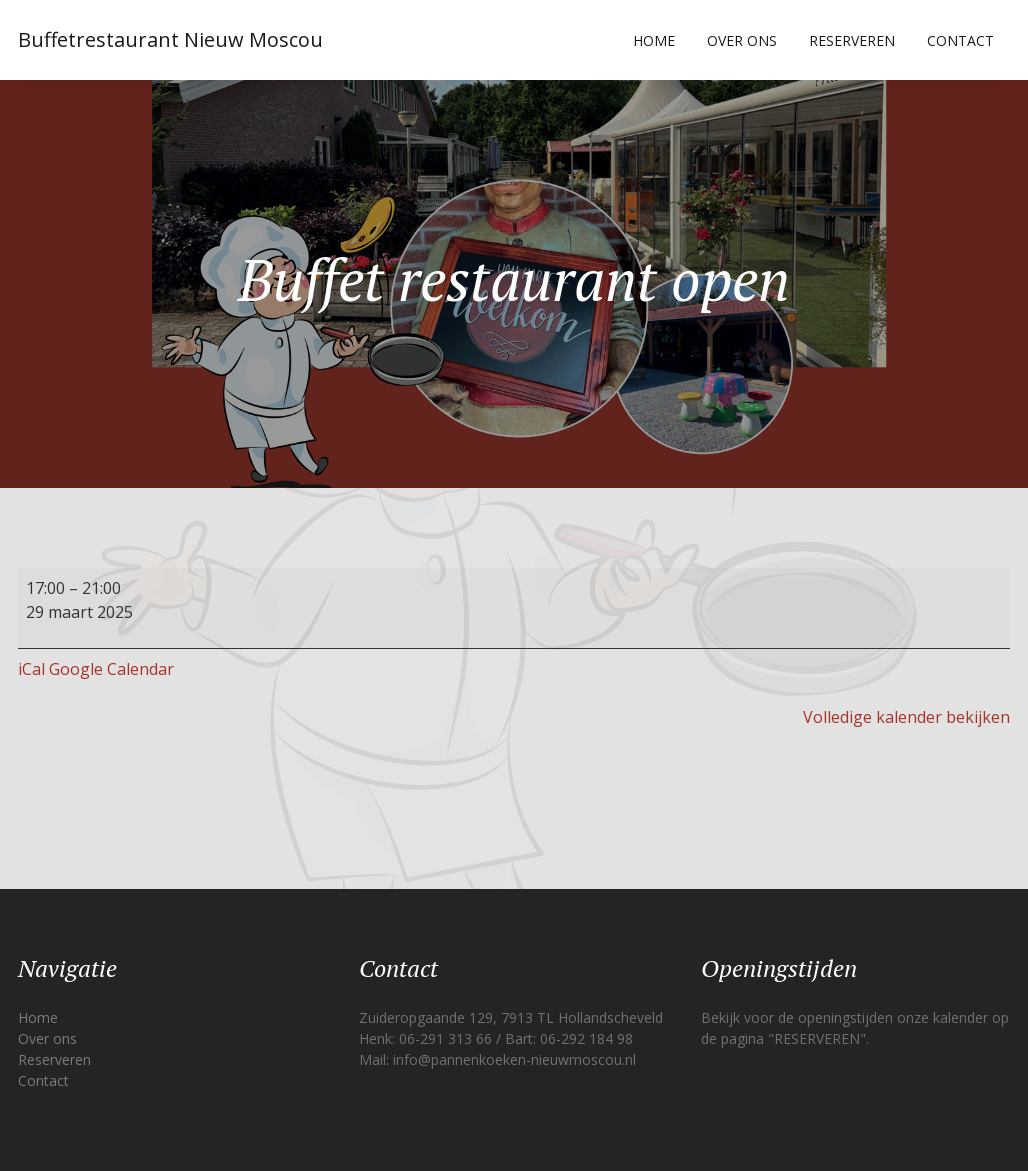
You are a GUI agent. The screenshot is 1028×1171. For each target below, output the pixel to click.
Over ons (742, 40)
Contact (960, 40)
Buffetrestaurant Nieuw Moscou (170, 39)
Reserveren (852, 40)
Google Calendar (111, 669)
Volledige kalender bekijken (906, 717)
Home (654, 40)
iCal (31, 669)
